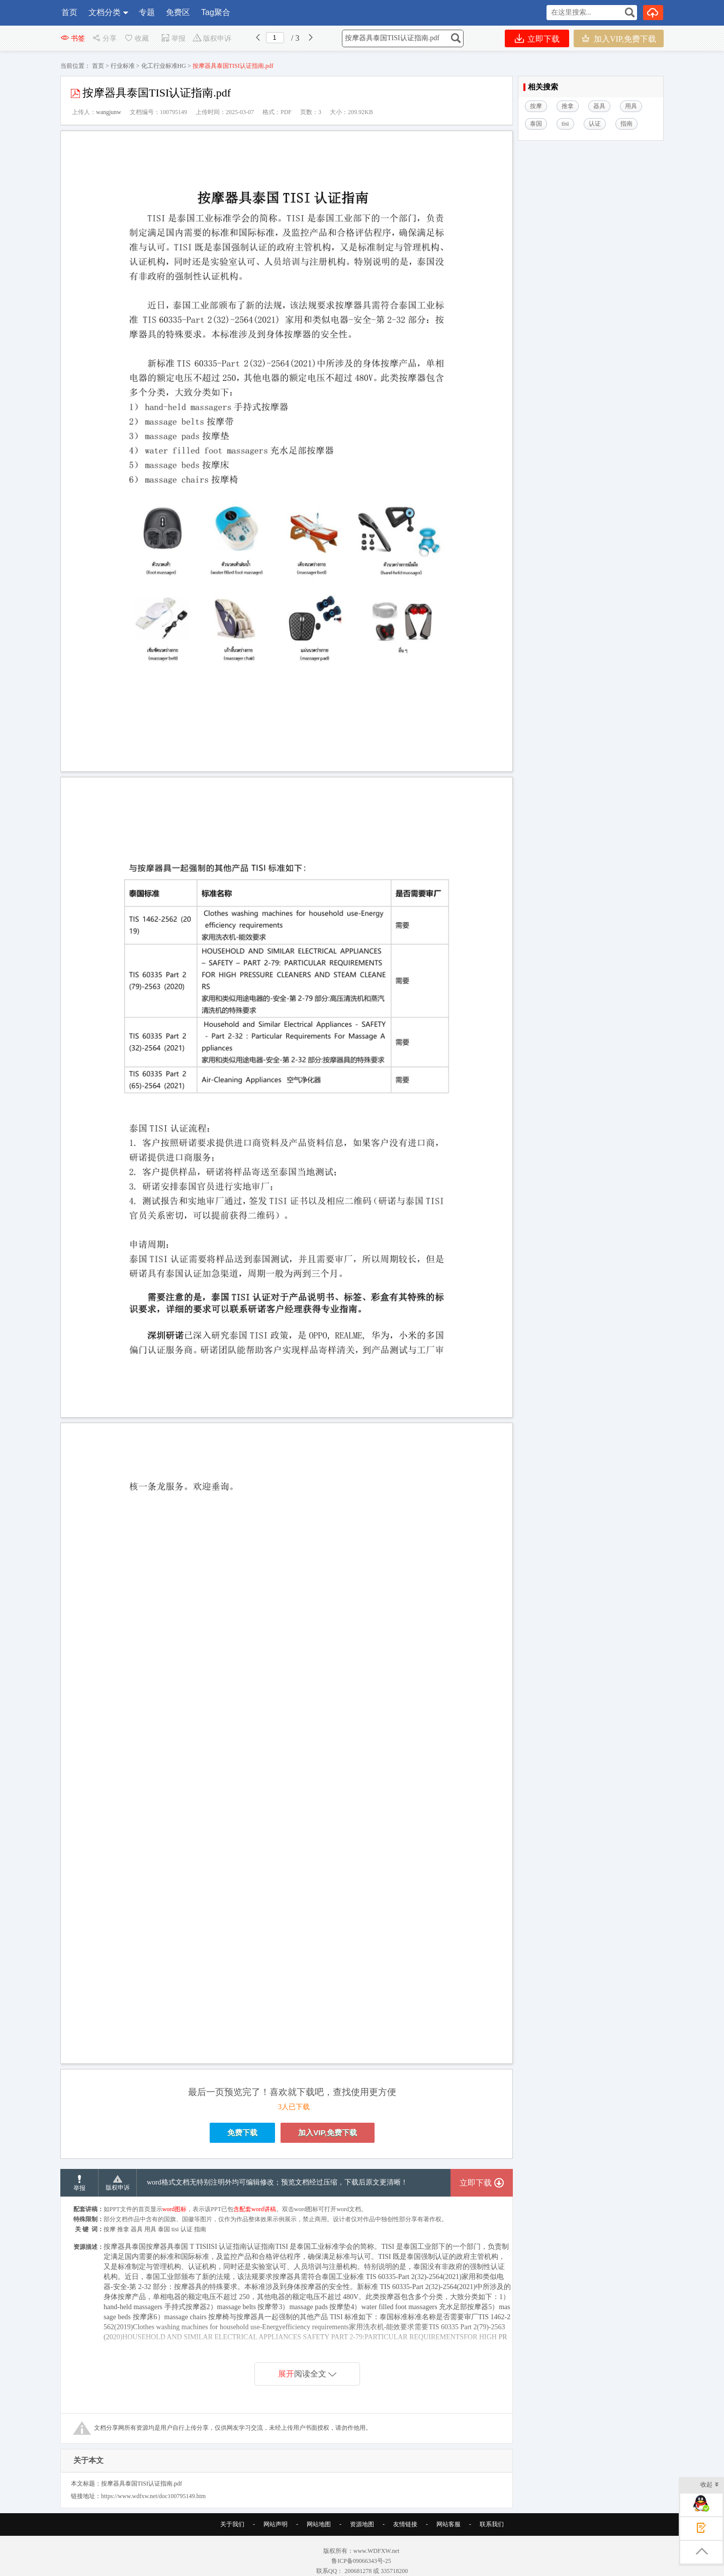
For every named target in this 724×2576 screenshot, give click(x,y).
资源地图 (362, 2524)
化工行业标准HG (163, 65)
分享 (104, 38)
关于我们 (232, 2524)
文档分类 (104, 12)
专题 (147, 12)
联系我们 (492, 2524)
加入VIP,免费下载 (618, 38)
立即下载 (537, 38)
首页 (69, 12)
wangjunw (108, 112)
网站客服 (448, 2524)
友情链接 (405, 2524)
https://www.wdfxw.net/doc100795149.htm (153, 2496)
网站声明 (275, 2524)
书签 (72, 38)
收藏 (136, 38)
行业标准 (123, 65)
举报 (173, 38)
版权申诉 (212, 38)
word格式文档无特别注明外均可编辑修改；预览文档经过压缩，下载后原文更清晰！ (277, 2182)
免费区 (178, 12)
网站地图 (319, 2524)
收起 (709, 2485)
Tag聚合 (215, 12)
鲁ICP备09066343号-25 (362, 2560)
